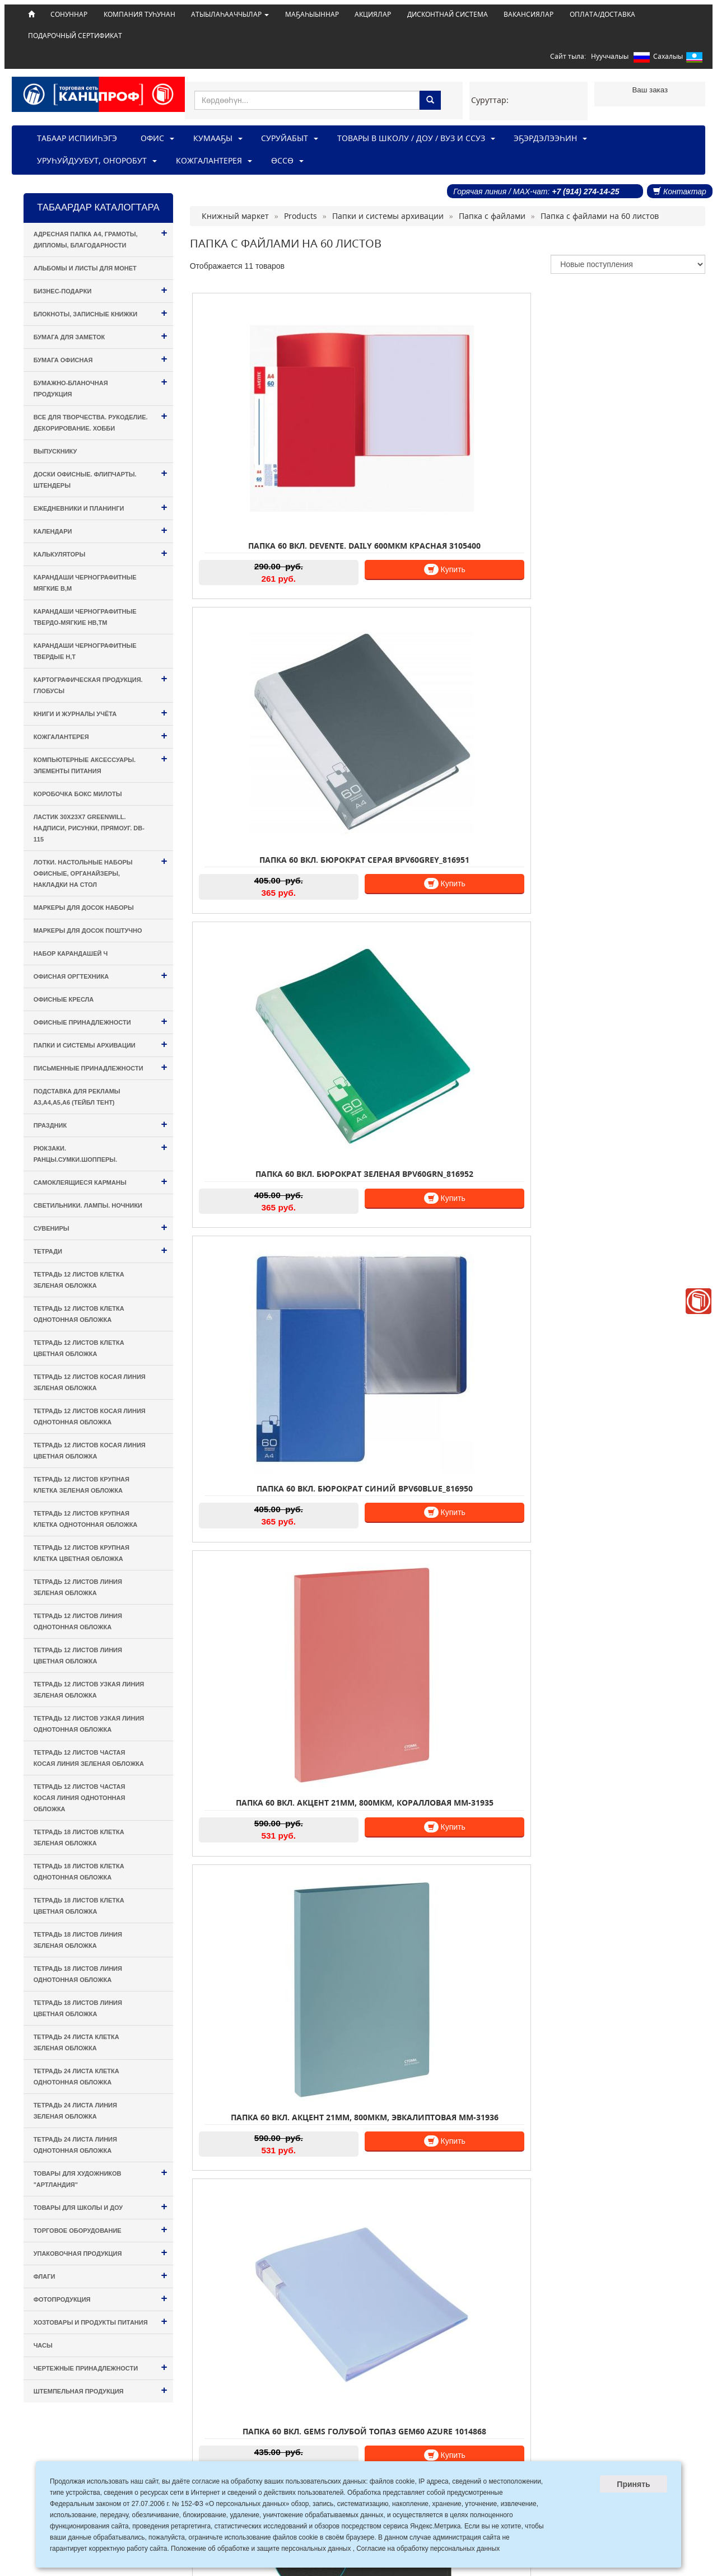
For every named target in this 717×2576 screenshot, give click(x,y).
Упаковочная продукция (100, 2252)
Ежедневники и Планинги (100, 507)
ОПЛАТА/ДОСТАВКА (602, 14)
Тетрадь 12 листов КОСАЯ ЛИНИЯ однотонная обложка (90, 1416)
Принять (633, 2484)
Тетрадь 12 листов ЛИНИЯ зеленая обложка (78, 1587)
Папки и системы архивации (100, 1044)
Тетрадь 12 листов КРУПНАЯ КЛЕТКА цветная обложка (81, 1553)
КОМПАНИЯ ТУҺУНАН (139, 14)
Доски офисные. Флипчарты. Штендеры (100, 478)
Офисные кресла (64, 999)
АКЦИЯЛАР (373, 14)
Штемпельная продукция (100, 2390)
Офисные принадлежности (100, 1021)
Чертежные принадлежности (100, 2367)
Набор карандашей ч (71, 953)
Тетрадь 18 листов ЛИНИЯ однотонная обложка (78, 1974)
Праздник (100, 1124)
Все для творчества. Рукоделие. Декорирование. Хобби (100, 421)
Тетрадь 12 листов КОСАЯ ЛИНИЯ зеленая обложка (90, 1382)
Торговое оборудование (100, 2229)
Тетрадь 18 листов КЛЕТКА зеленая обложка (79, 1837)
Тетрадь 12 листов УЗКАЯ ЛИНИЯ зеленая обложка (89, 1690)
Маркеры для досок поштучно (88, 930)
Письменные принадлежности (100, 1067)
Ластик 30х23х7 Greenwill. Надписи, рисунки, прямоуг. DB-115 (89, 828)
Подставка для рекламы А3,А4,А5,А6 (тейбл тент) (77, 1097)
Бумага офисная (100, 358)
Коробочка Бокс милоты (78, 794)
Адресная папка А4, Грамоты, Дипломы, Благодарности (100, 238)
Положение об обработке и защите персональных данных (261, 2548)
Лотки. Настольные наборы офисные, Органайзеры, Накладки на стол (100, 871)
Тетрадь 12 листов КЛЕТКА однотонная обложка (79, 1314)
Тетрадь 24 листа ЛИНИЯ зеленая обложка (75, 2111)
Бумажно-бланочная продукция (100, 387)
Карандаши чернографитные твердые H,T (85, 651)
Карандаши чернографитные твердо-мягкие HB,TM (85, 617)
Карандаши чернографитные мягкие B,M (85, 583)
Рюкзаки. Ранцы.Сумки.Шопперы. (100, 1152)
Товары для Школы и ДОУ (100, 2206)
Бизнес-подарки (100, 290)
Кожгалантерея (100, 735)
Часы (43, 2345)
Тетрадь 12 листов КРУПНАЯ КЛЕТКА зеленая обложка (81, 1485)
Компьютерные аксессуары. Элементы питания (100, 763)
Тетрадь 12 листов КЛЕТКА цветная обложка (79, 1348)
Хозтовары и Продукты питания (100, 2321)
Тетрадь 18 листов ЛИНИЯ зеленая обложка (78, 1940)
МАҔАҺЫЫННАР (312, 14)
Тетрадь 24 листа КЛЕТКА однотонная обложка (76, 2077)
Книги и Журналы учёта (100, 712)
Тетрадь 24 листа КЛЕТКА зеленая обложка (76, 2042)
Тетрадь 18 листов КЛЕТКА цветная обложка (79, 1906)
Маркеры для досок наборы (84, 907)
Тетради (100, 1250)
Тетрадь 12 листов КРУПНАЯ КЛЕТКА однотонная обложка (86, 1519)
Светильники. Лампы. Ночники (88, 1205)
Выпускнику (55, 451)
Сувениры (100, 1227)
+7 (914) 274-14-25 (585, 191)
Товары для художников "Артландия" (100, 2177)
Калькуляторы (100, 553)
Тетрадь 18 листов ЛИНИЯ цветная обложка (78, 2008)
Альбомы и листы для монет (85, 268)
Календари (100, 530)
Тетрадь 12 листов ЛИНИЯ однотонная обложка (78, 1621)
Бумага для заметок (100, 336)
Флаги (100, 2275)
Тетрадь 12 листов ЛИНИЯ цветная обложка (78, 1656)
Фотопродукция (100, 2298)
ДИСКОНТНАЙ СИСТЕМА (447, 14)
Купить (313, 505)
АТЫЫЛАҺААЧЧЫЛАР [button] (230, 14)
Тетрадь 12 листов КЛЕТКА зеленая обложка (79, 1280)
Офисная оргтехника (100, 975)
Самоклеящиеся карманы (100, 1181)
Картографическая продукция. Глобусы (100, 683)
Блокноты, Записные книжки (100, 313)
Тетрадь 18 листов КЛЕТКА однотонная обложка (79, 1872)
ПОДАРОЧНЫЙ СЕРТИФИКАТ (75, 35)
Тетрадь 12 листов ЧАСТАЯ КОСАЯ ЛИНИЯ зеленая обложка (89, 1758)
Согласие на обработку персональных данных (428, 2548)
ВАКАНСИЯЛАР (528, 14)
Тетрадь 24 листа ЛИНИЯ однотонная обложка (75, 2145)
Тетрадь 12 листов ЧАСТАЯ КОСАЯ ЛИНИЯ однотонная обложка (79, 1797)
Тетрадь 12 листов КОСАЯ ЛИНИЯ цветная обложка (90, 1451)
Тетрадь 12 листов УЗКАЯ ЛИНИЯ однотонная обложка (89, 1724)
